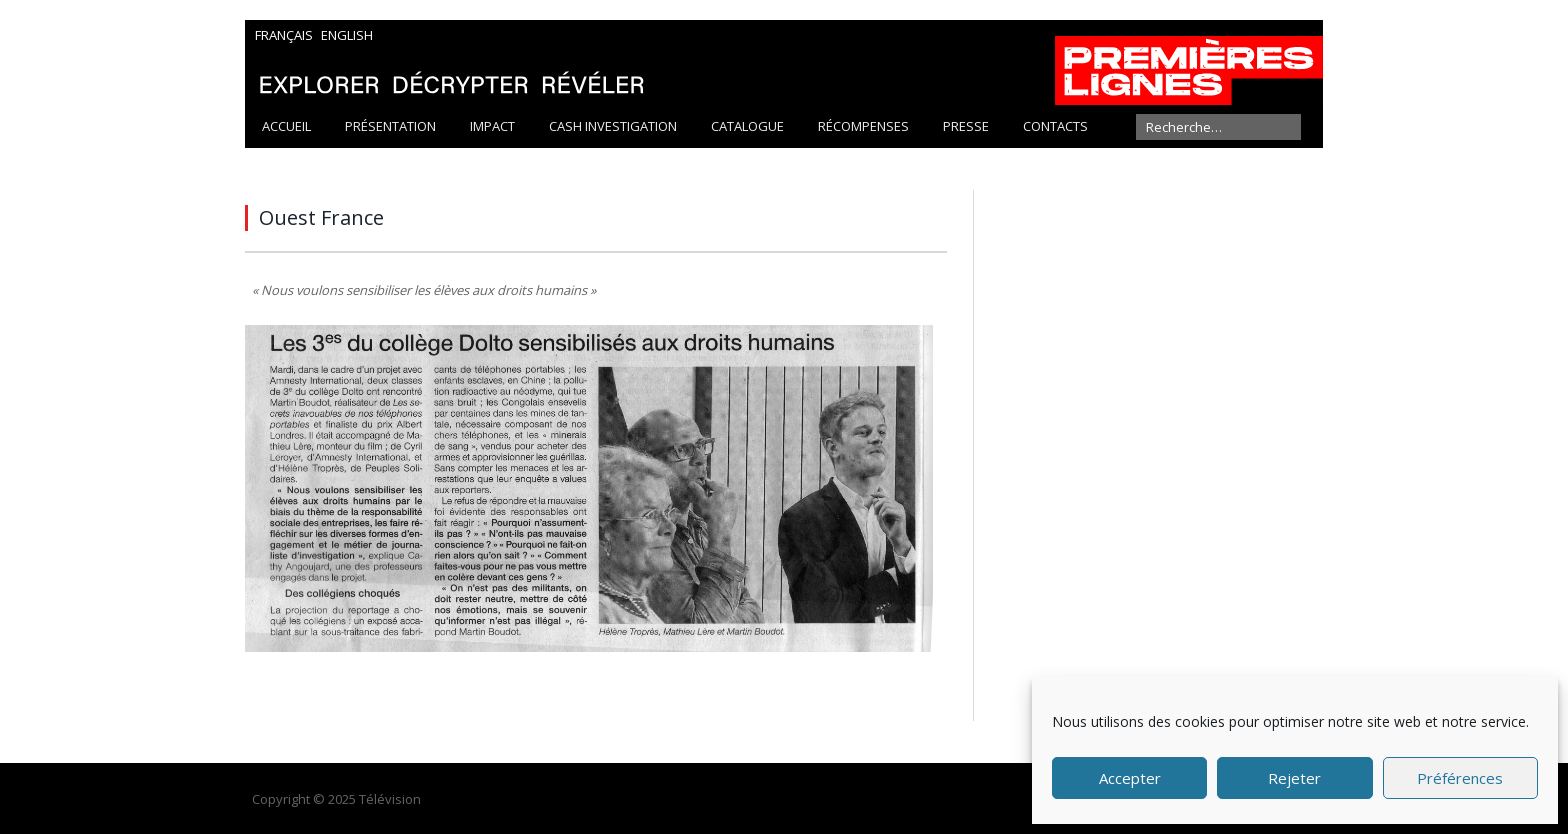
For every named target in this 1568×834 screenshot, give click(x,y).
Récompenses (863, 126)
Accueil (286, 126)
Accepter (1130, 778)
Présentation (390, 126)
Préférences (1460, 778)
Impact (492, 126)
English (347, 35)
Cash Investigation (613, 126)
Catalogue (747, 126)
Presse (966, 126)
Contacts (1055, 126)
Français (284, 35)
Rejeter (1294, 778)
